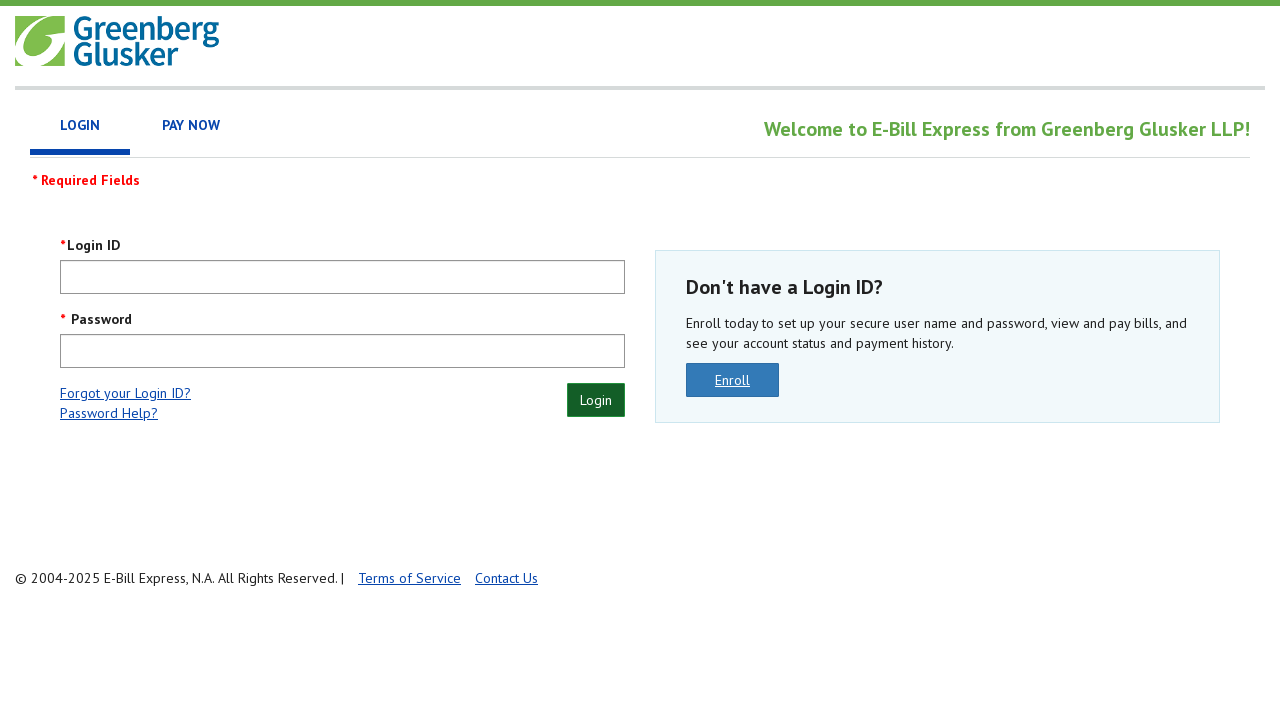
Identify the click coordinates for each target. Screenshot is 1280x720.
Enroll (732, 380)
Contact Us (506, 578)
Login (596, 400)
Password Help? (109, 413)
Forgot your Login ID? (125, 393)
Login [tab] (80, 125)
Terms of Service (409, 578)
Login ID (93, 245)
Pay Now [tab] (191, 125)
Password (99, 319)
